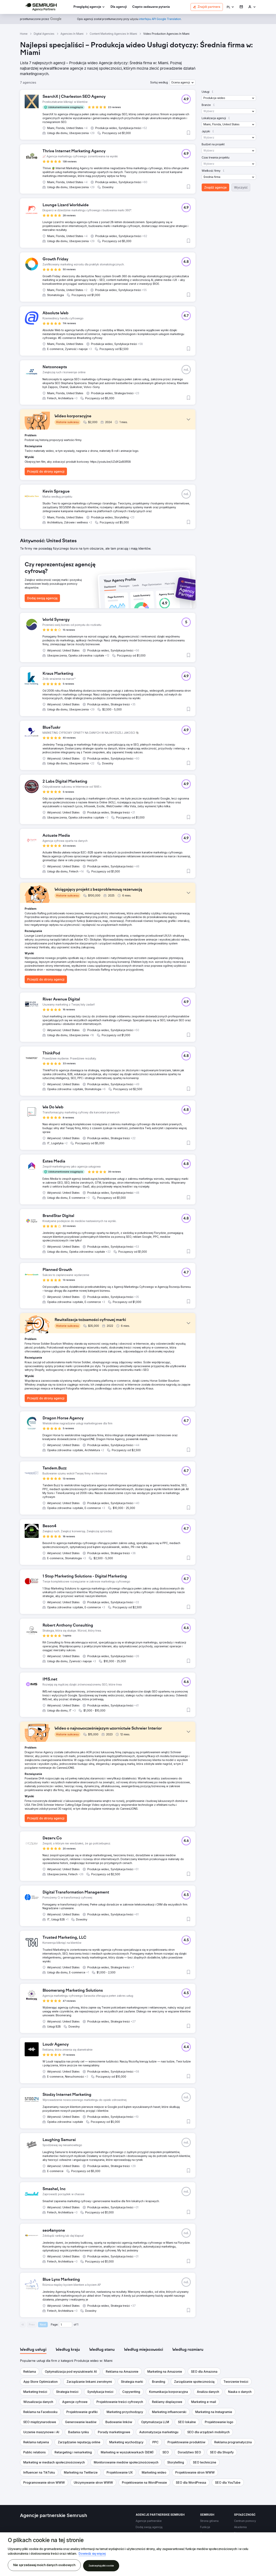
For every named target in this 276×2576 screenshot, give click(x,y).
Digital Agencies (44, 33)
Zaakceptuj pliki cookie (104, 2565)
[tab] (33, 2350)
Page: (54, 2324)
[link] (118, 7)
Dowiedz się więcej (92, 2554)
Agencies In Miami (72, 33)
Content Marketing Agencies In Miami (113, 33)
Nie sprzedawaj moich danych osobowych (45, 2565)
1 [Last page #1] (77, 2324)
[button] (230, 7)
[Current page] (65, 2324)
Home (24, 33)
